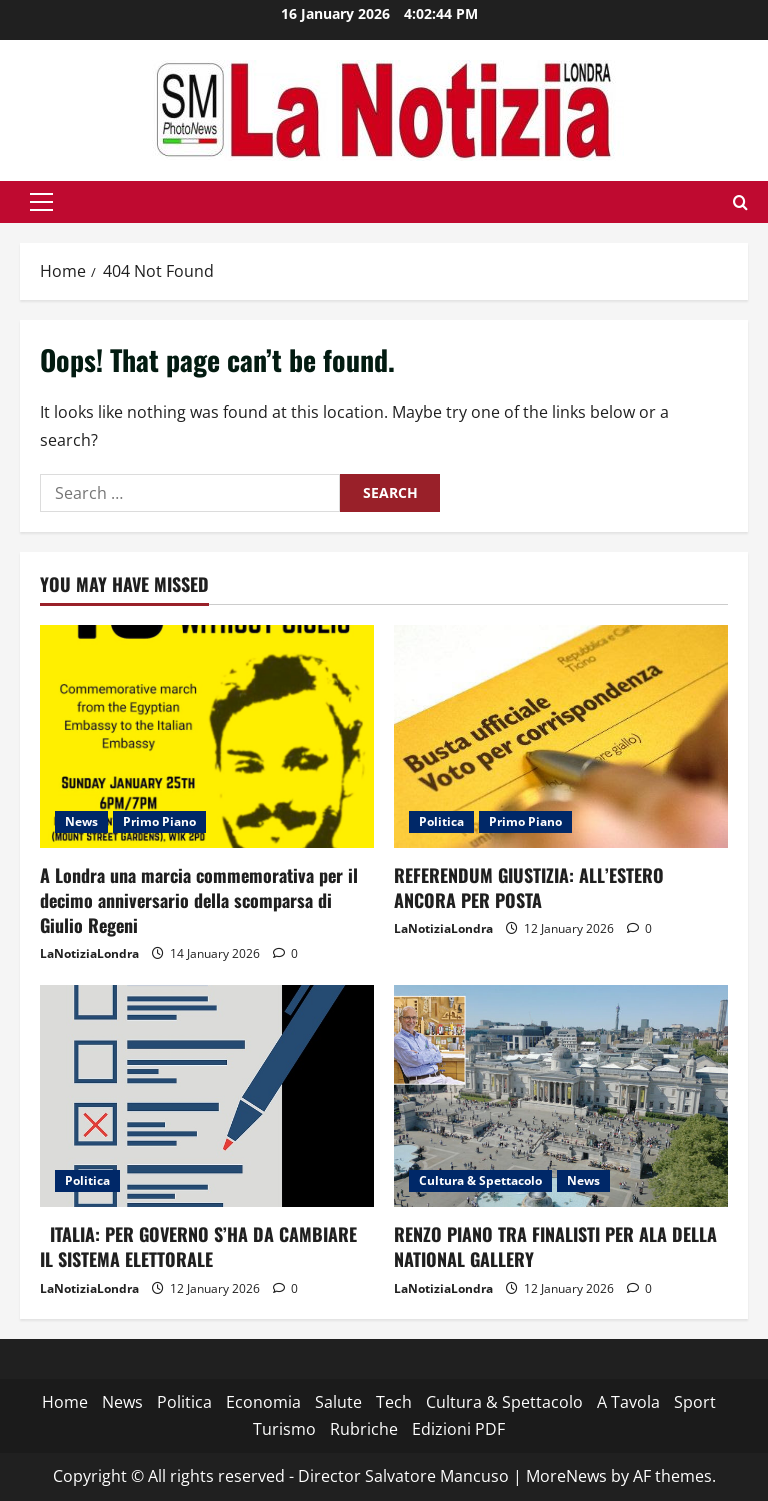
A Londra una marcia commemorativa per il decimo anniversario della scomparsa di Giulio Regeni (199, 900)
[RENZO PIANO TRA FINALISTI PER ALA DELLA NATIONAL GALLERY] (561, 1096)
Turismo (284, 1429)
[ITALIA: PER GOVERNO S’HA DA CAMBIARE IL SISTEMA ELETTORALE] (207, 1096)
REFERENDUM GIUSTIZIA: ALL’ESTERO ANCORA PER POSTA (529, 887)
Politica (441, 821)
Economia (263, 1402)
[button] (41, 202)
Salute (338, 1402)
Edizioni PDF (458, 1429)
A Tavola (628, 1402)
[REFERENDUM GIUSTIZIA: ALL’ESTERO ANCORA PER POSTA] (561, 736)
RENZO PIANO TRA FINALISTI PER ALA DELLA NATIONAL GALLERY (555, 1246)
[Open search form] (740, 202)
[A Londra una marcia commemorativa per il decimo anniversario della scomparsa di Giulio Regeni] (207, 736)
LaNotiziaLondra (89, 953)
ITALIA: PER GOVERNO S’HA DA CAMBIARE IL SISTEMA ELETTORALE (198, 1246)
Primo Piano (159, 821)
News (81, 821)
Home (65, 1402)
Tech (394, 1402)
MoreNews (566, 1476)
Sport (695, 1402)
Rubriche (364, 1429)
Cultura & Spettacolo (480, 1180)
